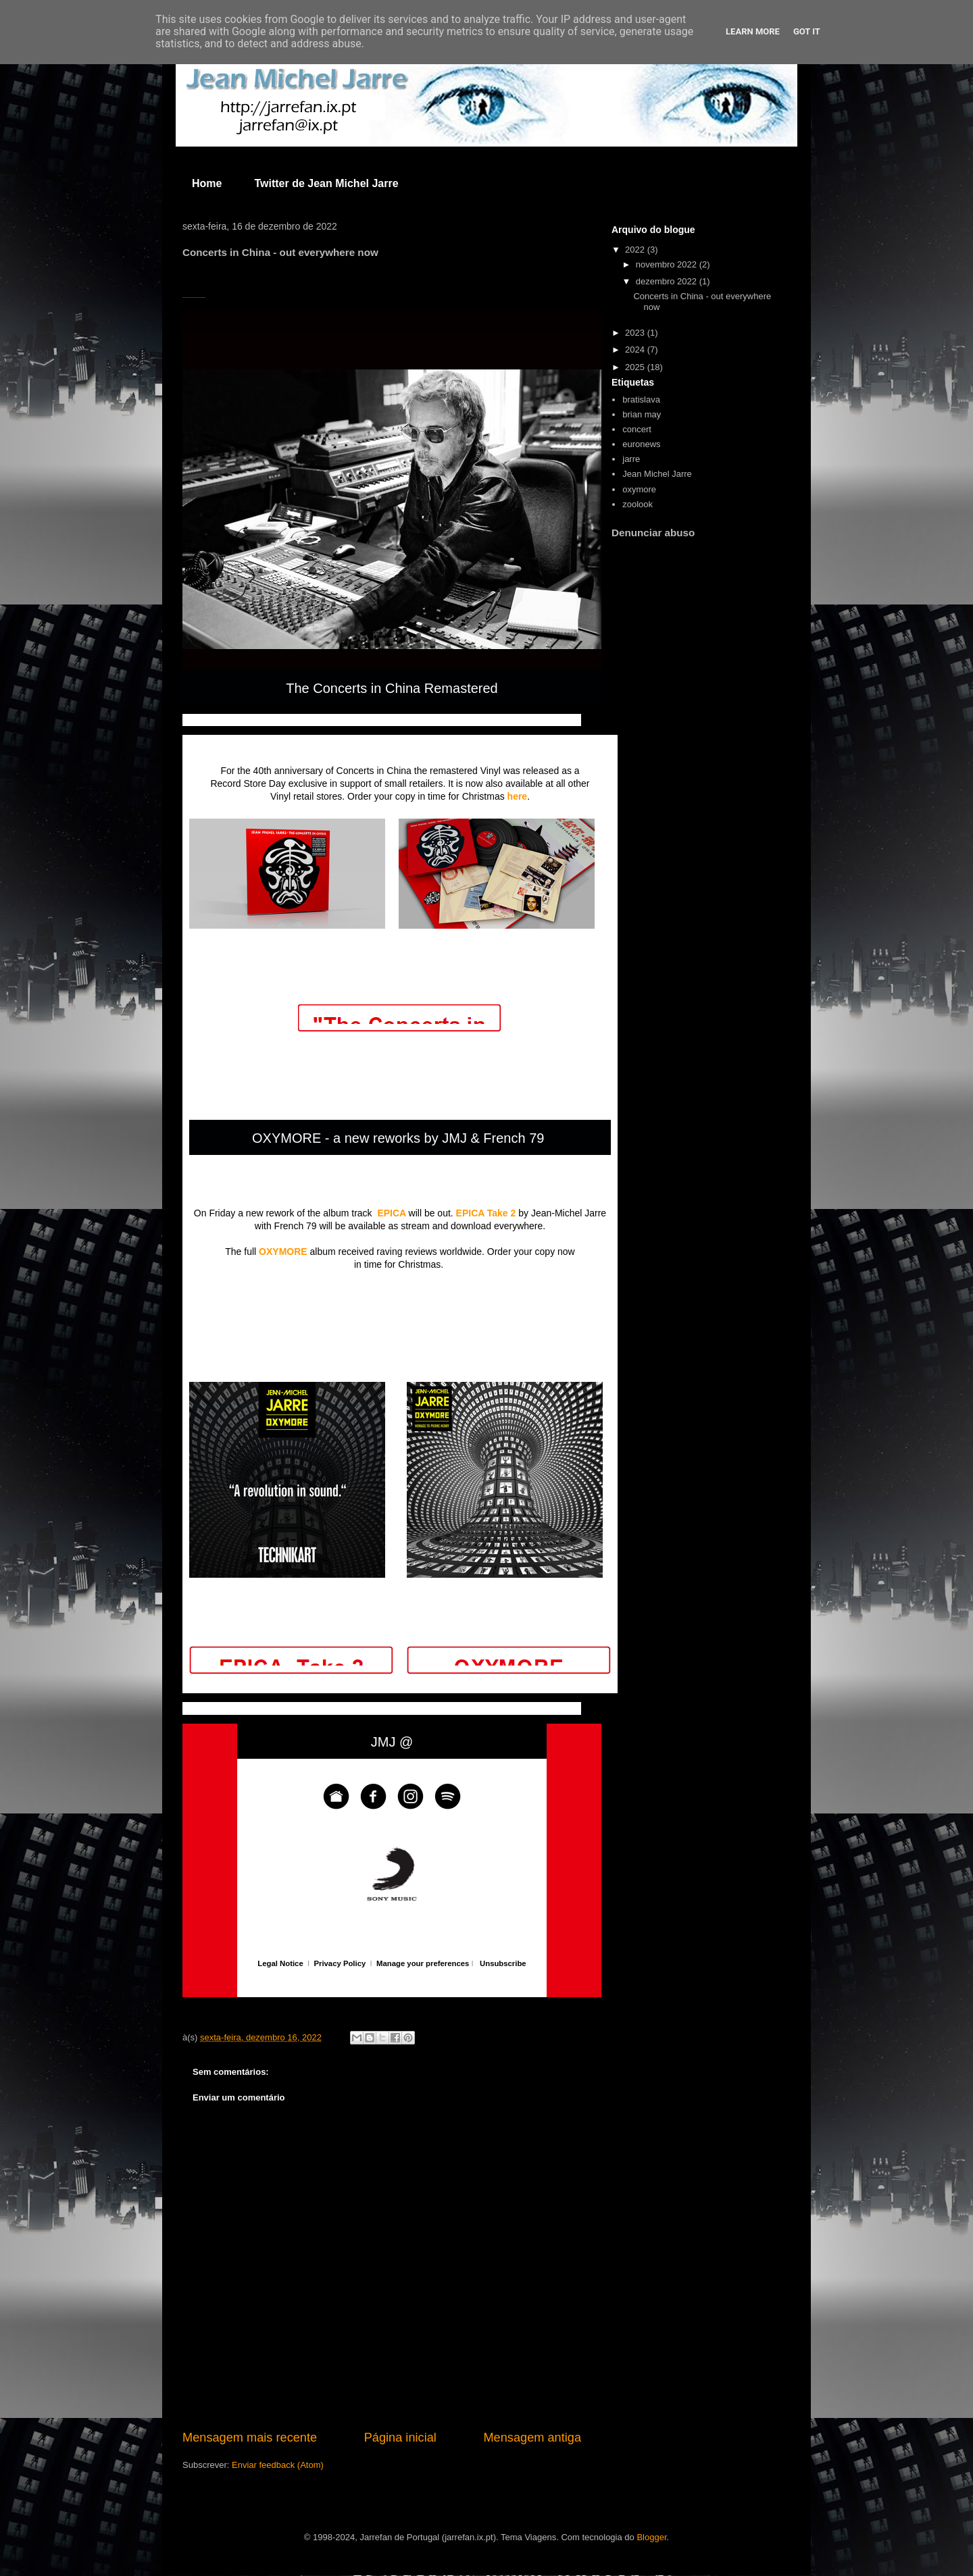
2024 (636, 349)
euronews (641, 444)
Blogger (651, 2537)
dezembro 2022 (667, 281)
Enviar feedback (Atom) (278, 2465)
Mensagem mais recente (249, 2437)
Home (207, 183)
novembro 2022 (667, 264)
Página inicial (400, 2437)
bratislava (641, 399)
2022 (636, 249)
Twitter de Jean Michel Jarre (326, 183)
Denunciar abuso (653, 532)
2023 (636, 333)
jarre (631, 459)
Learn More (753, 31)
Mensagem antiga (532, 2437)
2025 (636, 367)
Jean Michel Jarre (657, 474)
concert (636, 429)
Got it (806, 31)
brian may (641, 414)
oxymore (639, 489)
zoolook (637, 504)
